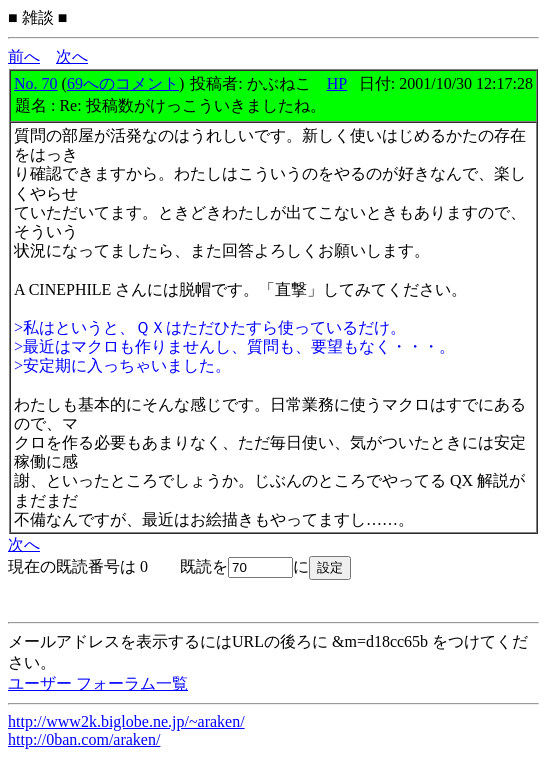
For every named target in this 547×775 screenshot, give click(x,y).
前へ (24, 56)
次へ (72, 56)
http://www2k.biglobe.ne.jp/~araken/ (126, 721)
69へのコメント (123, 83)
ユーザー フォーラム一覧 (98, 683)
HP (337, 83)
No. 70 (36, 83)
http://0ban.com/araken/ (84, 739)
